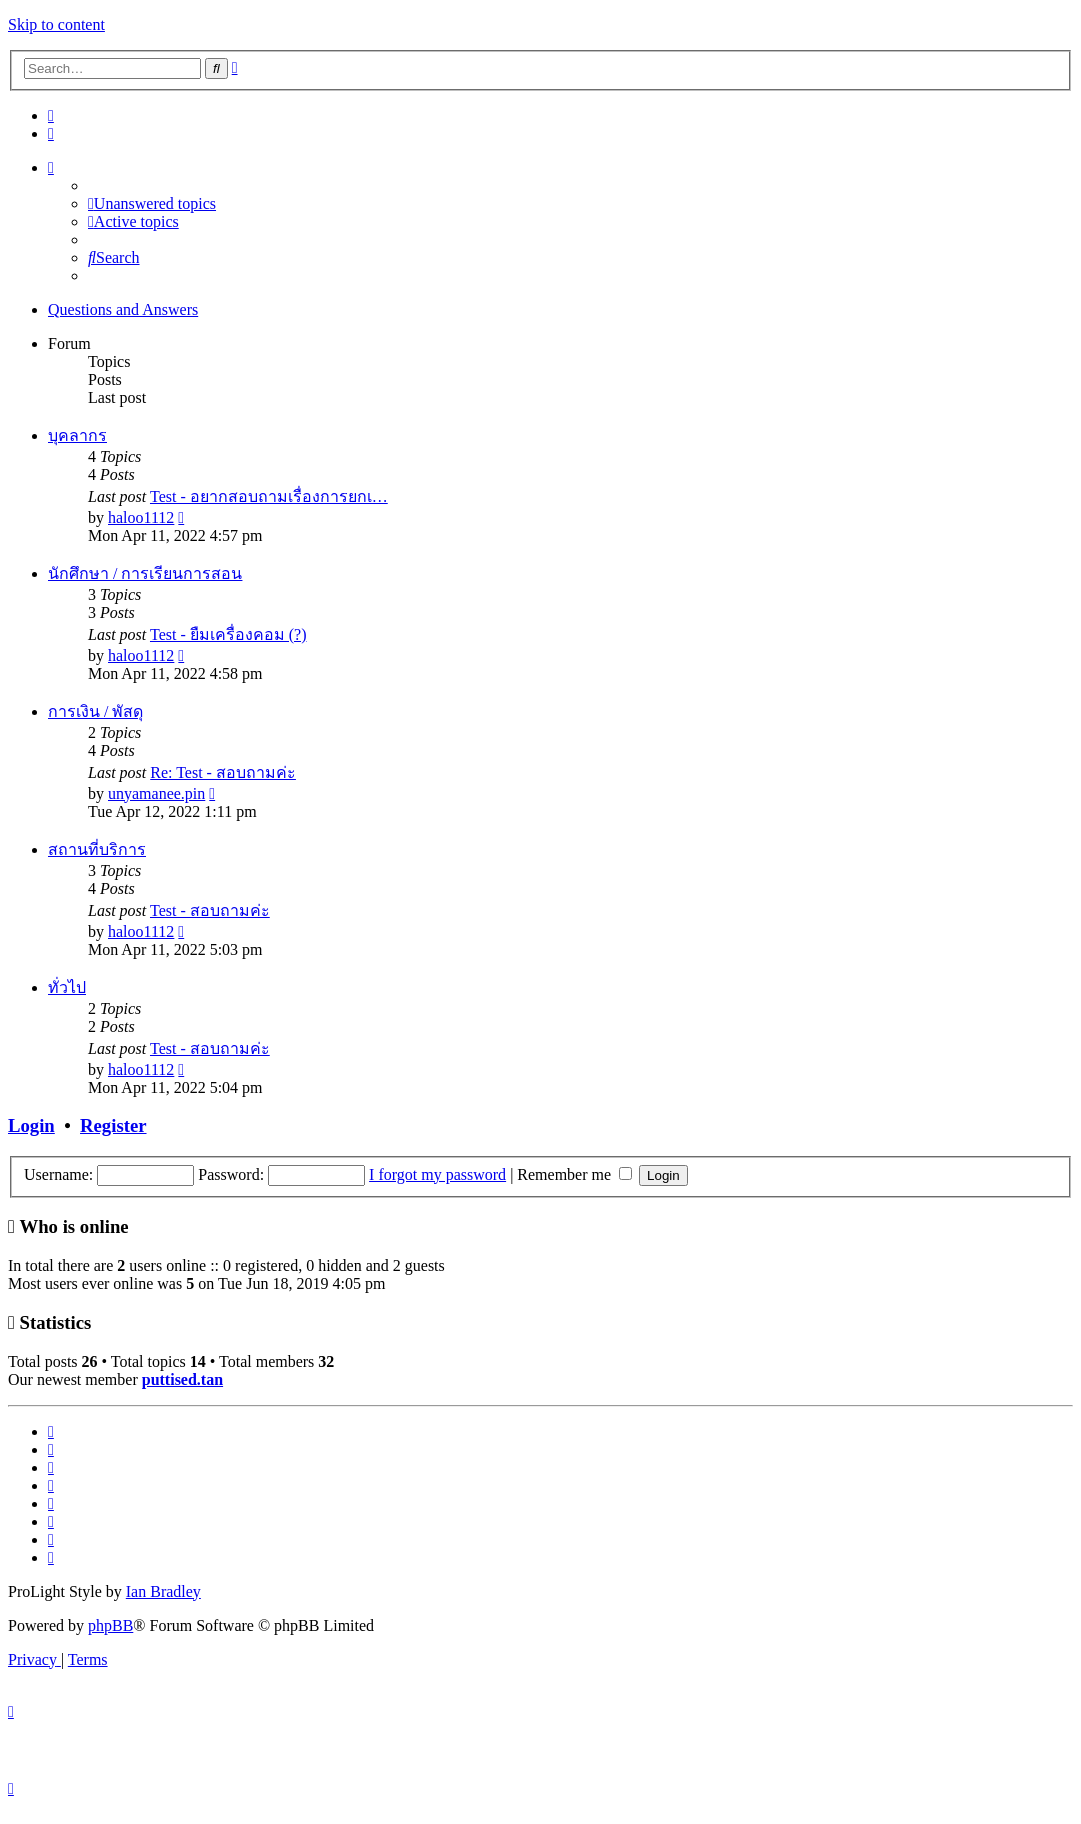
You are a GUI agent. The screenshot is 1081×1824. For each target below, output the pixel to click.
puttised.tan (182, 1379)
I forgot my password (437, 1174)
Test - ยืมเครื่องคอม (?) (228, 634)
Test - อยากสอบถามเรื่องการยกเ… (269, 496)
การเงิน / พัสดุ (95, 711)
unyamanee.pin (156, 793)
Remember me (574, 1174)
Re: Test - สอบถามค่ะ (223, 772)
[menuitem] (51, 115)
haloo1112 (141, 517)
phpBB (110, 1625)
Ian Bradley (163, 1591)
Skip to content (56, 24)
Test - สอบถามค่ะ (210, 910)
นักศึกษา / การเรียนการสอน (145, 573)
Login (31, 1125)
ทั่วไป (67, 987)
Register (113, 1125)
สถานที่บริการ (97, 849)
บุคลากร (77, 435)
